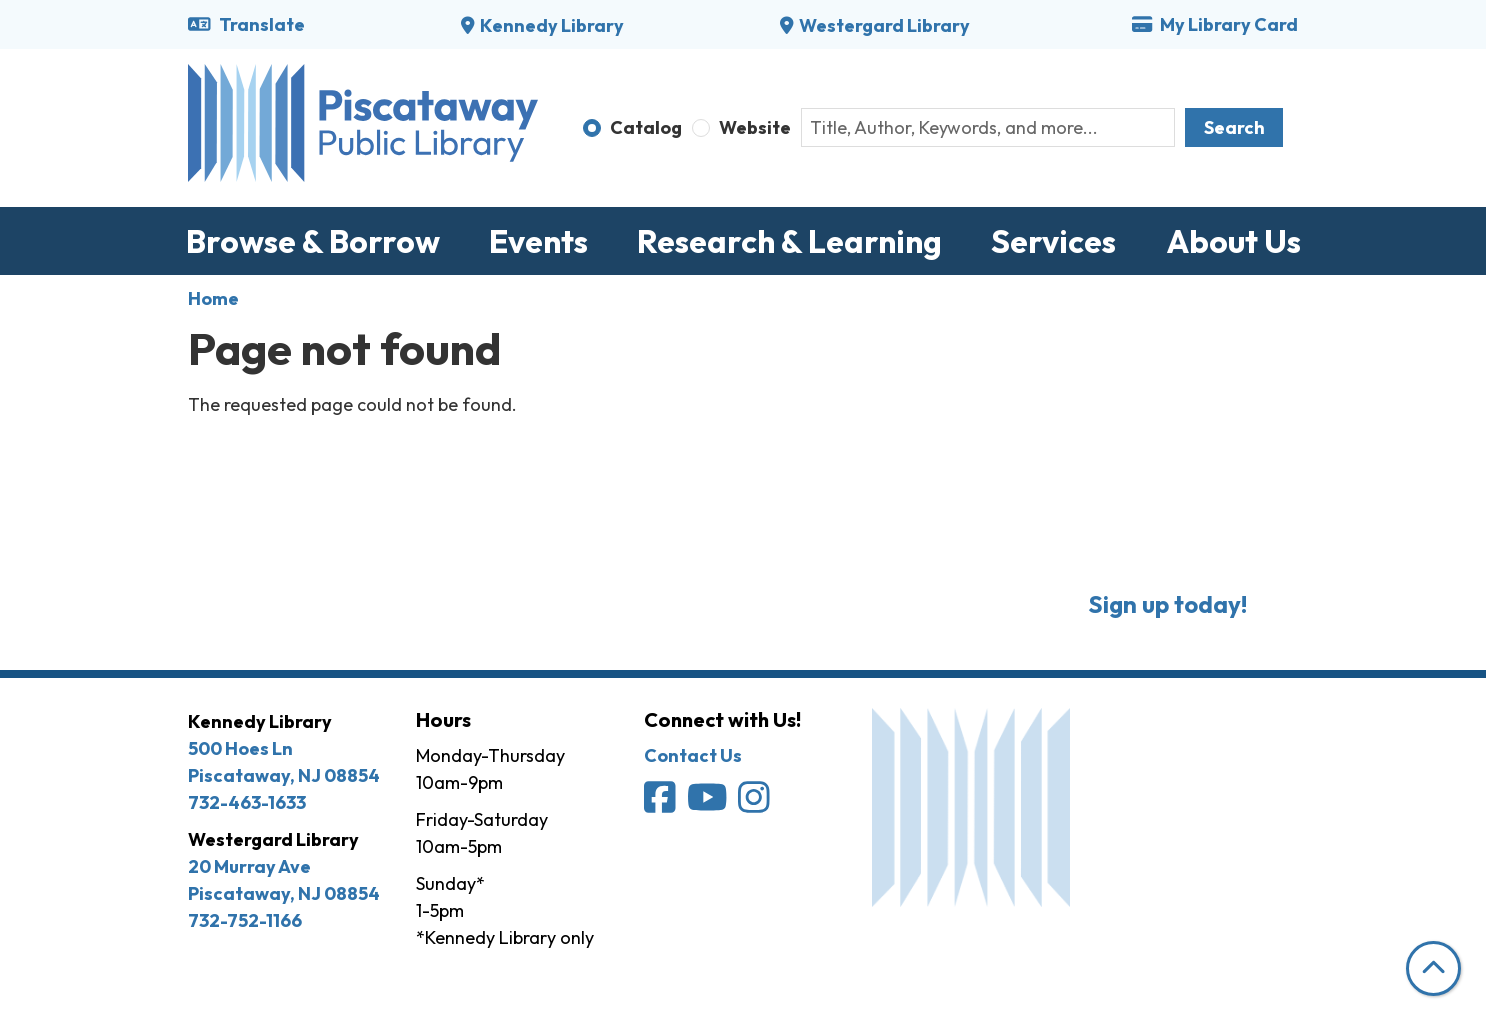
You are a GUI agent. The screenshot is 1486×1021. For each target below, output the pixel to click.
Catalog (646, 127)
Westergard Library (884, 25)
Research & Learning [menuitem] (789, 241)
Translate (246, 24)
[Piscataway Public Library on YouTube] (709, 803)
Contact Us (693, 755)
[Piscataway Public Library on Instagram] (755, 803)
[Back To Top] (1433, 968)
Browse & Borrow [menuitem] (313, 241)
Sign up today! (1167, 604)
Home (213, 298)
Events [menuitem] (538, 241)
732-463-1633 (247, 802)
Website (755, 127)
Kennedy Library (552, 25)
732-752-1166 (245, 920)
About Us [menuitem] (1233, 241)
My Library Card (1215, 24)
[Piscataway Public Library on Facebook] (661, 803)
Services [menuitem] (1053, 241)
